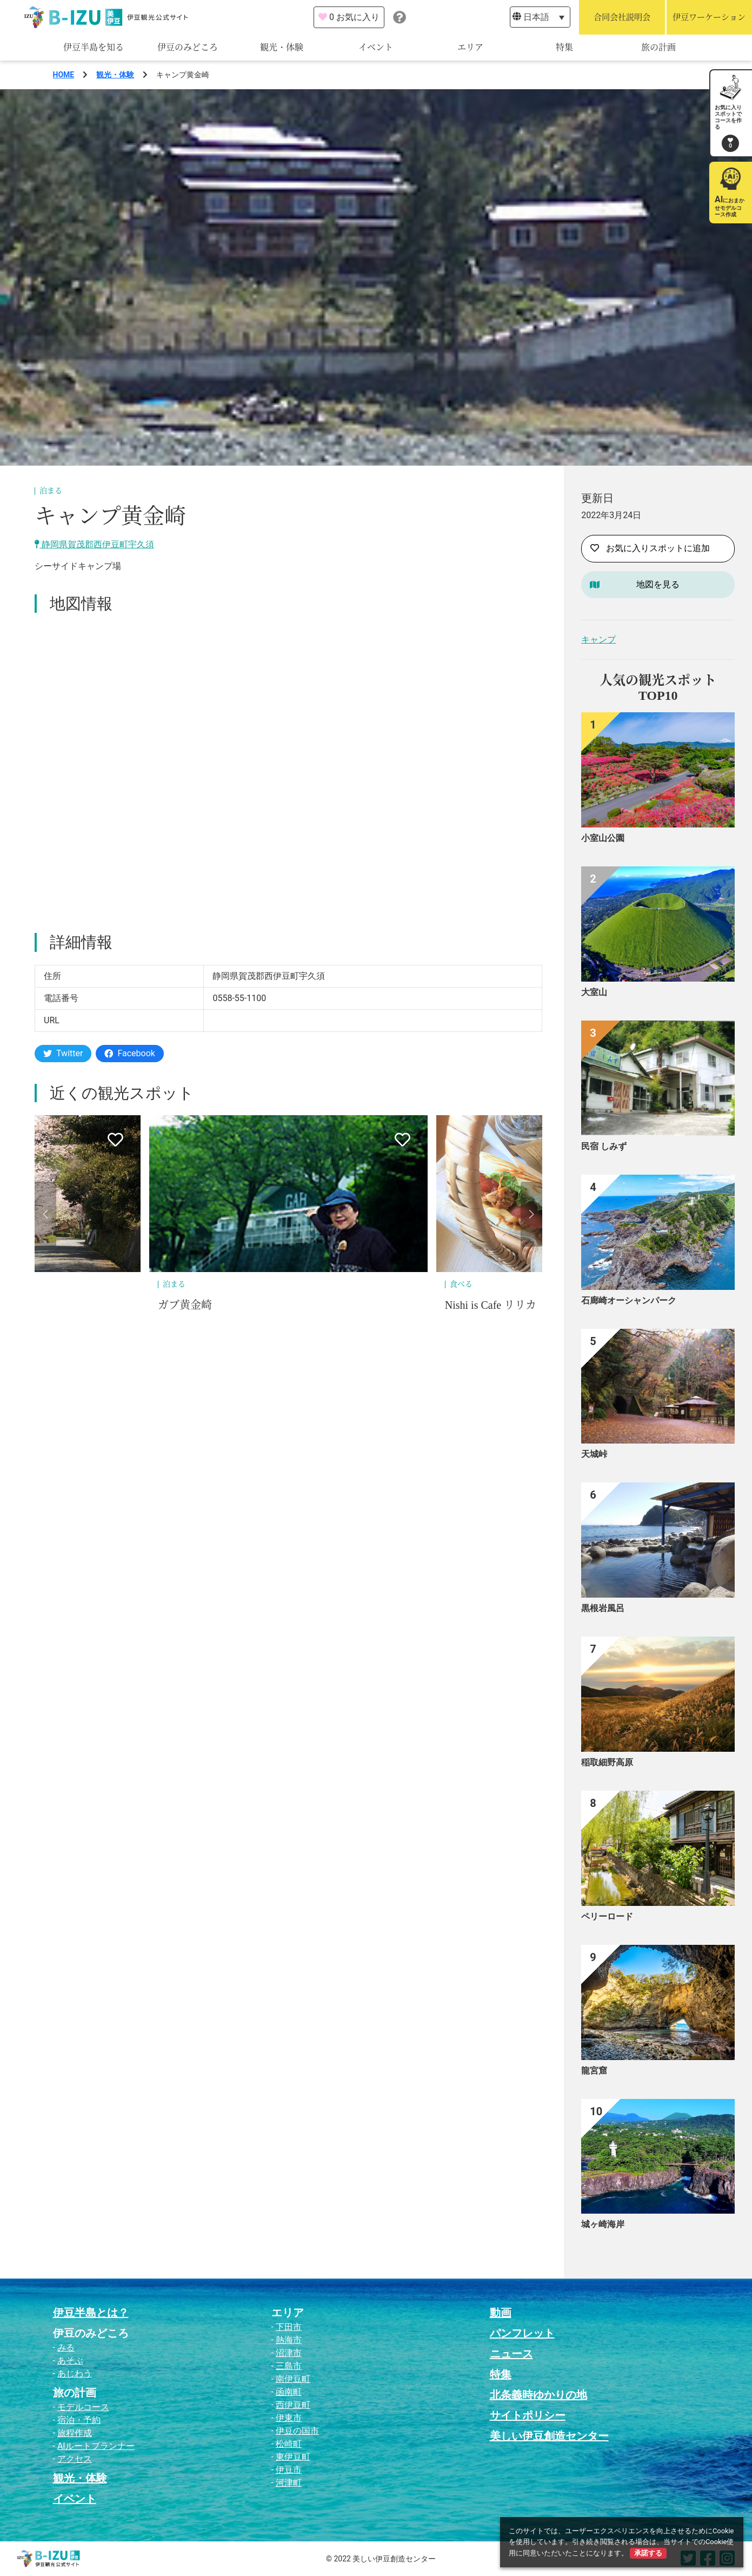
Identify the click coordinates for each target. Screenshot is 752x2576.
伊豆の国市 (297, 2431)
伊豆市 (289, 2470)
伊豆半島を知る (93, 47)
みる (66, 2347)
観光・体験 (281, 47)
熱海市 (289, 2340)
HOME (64, 74)
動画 (500, 2312)
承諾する (648, 2553)
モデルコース (83, 2407)
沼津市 (289, 2353)
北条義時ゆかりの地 (538, 2394)
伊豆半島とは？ (91, 2312)
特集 (564, 47)
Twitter (63, 1053)
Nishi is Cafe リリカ (490, 1305)
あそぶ (70, 2360)
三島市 (289, 2366)
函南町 (289, 2392)
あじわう (74, 2373)
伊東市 (289, 2418)
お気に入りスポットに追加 (650, 548)
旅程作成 (74, 2433)
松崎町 (289, 2444)
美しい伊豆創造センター (549, 2435)
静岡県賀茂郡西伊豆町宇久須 (94, 544)
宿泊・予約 (79, 2420)
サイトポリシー (527, 2415)
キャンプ (598, 639)
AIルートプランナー (96, 2446)
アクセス (74, 2459)
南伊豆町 (293, 2379)
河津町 (289, 2483)
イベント (375, 47)
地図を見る (658, 584)
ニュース (511, 2353)
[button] (45, 1214)
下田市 (289, 2327)
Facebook (129, 1053)
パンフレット (522, 2333)
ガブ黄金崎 (185, 1305)
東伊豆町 (293, 2457)
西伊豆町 (293, 2405)
